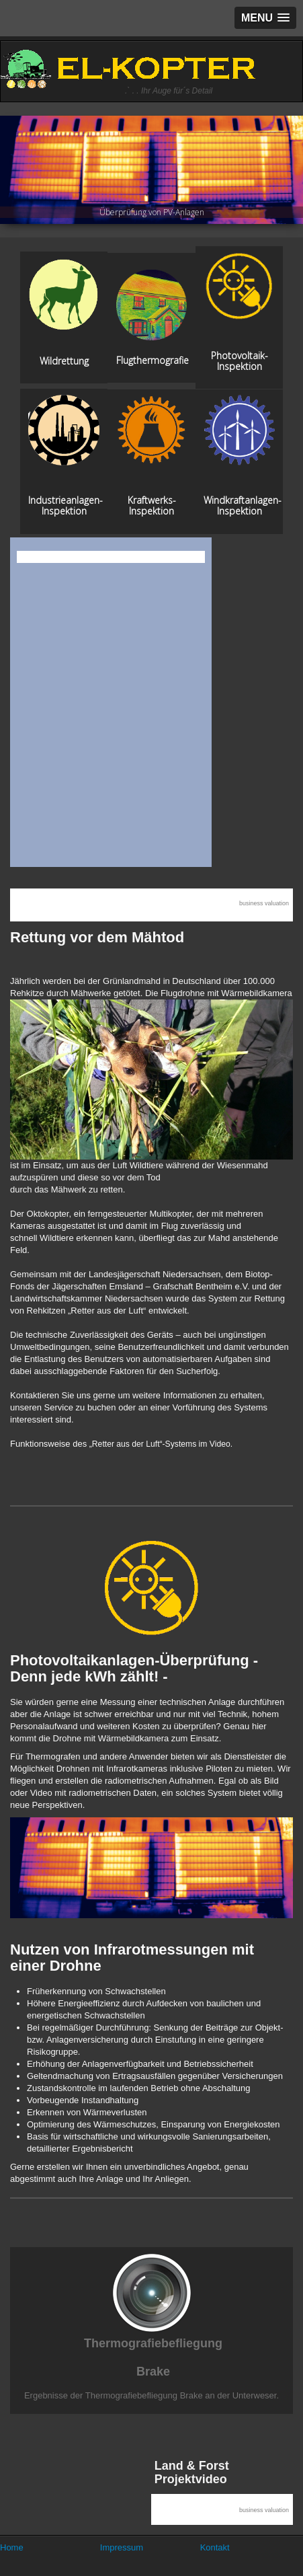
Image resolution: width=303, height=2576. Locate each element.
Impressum (121, 2547)
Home (12, 2547)
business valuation (264, 903)
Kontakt (215, 2547)
